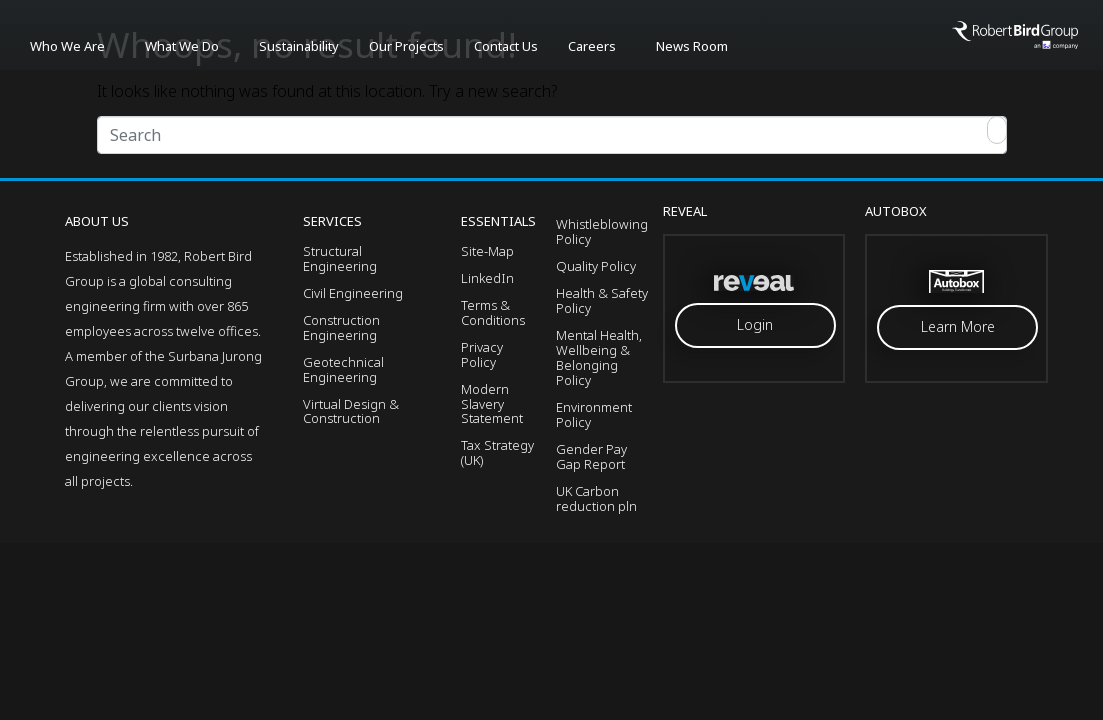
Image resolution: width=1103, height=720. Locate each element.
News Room (692, 46)
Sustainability (299, 46)
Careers (592, 46)
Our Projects (406, 46)
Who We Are (67, 46)
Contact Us (506, 46)
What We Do (182, 46)
